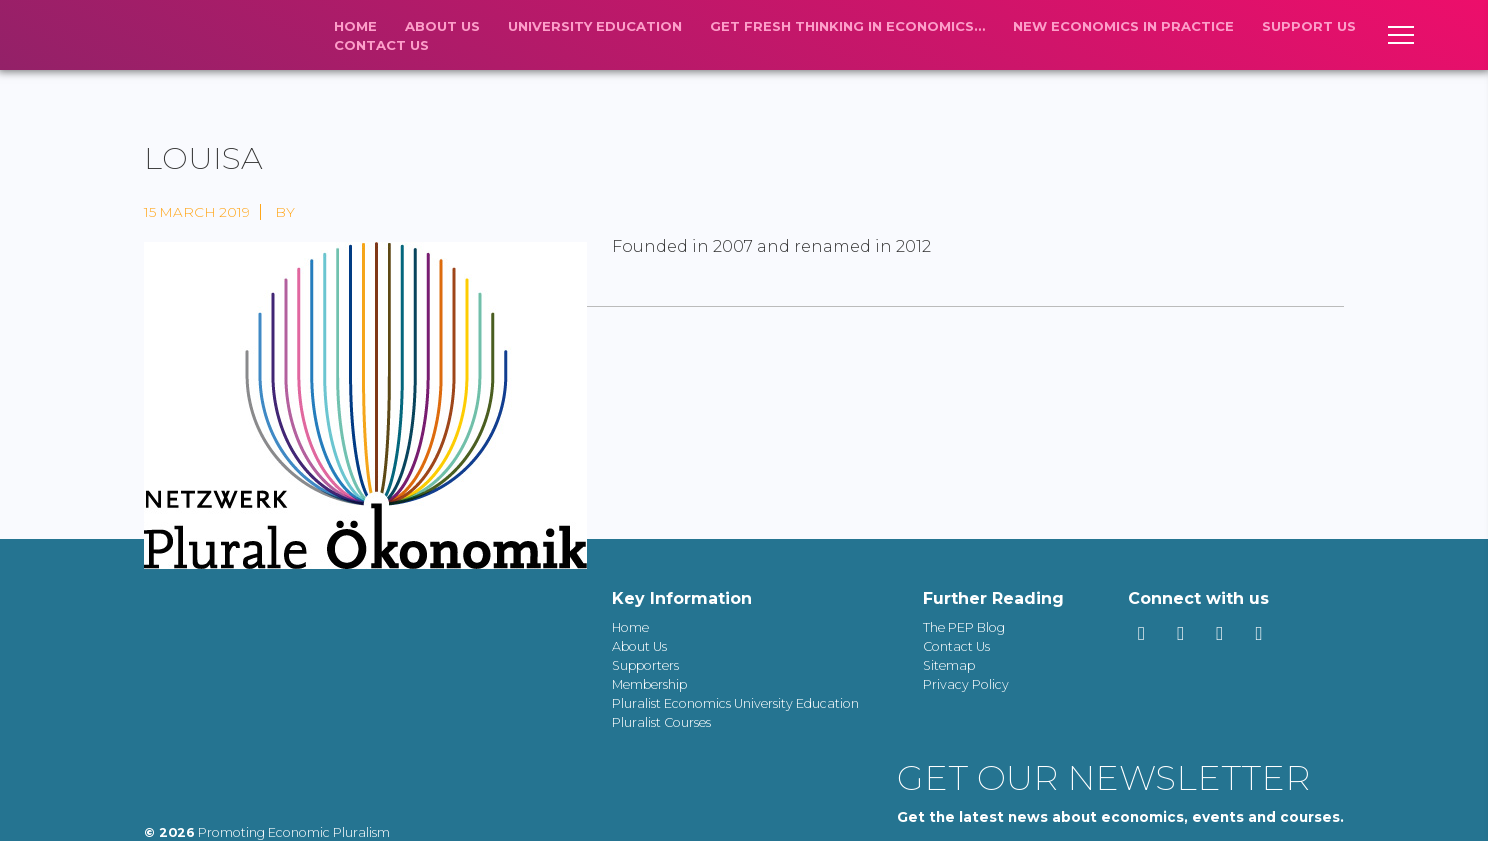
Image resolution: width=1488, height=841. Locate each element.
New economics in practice (1123, 26)
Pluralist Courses (661, 722)
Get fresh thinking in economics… (847, 26)
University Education (595, 26)
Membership (649, 684)
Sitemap (949, 665)
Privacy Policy (966, 684)
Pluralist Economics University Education (735, 703)
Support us (1309, 26)
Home (355, 26)
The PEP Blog (964, 627)
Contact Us (381, 45)
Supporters (645, 665)
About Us (442, 26)
